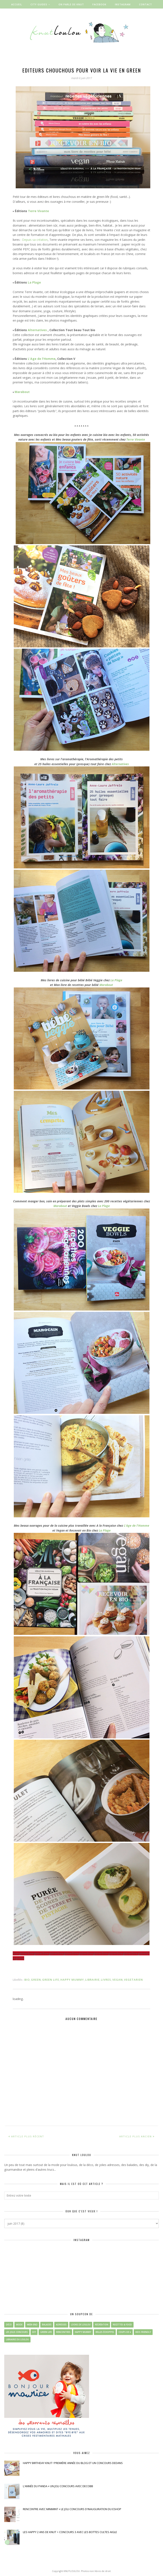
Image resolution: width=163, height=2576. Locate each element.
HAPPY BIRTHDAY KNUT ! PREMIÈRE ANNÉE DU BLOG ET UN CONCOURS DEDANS (73, 2463)
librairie (92, 1980)
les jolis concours (17, 2332)
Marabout (22, 392)
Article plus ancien (135, 2136)
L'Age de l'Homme (42, 359)
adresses (61, 2324)
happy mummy (72, 1980)
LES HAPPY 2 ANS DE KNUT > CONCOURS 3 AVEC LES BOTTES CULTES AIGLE (70, 2532)
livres (106, 1980)
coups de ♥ (124, 2332)
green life (50, 1980)
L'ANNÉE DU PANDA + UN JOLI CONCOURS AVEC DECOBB (58, 2486)
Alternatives (37, 330)
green (36, 1980)
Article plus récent (27, 2136)
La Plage (34, 282)
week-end (32, 2324)
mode (19, 2324)
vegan (117, 1980)
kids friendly (143, 2332)
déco (9, 2324)
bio (27, 1980)
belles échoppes (105, 2332)
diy (34, 2332)
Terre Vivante (38, 211)
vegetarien (133, 1980)
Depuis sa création (35, 240)
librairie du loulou (17, 2339)
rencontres (63, 2332)
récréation (101, 2324)
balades (47, 2324)
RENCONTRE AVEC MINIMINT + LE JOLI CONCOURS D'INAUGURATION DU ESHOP (72, 2509)
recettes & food (122, 2324)
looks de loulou (81, 2324)
